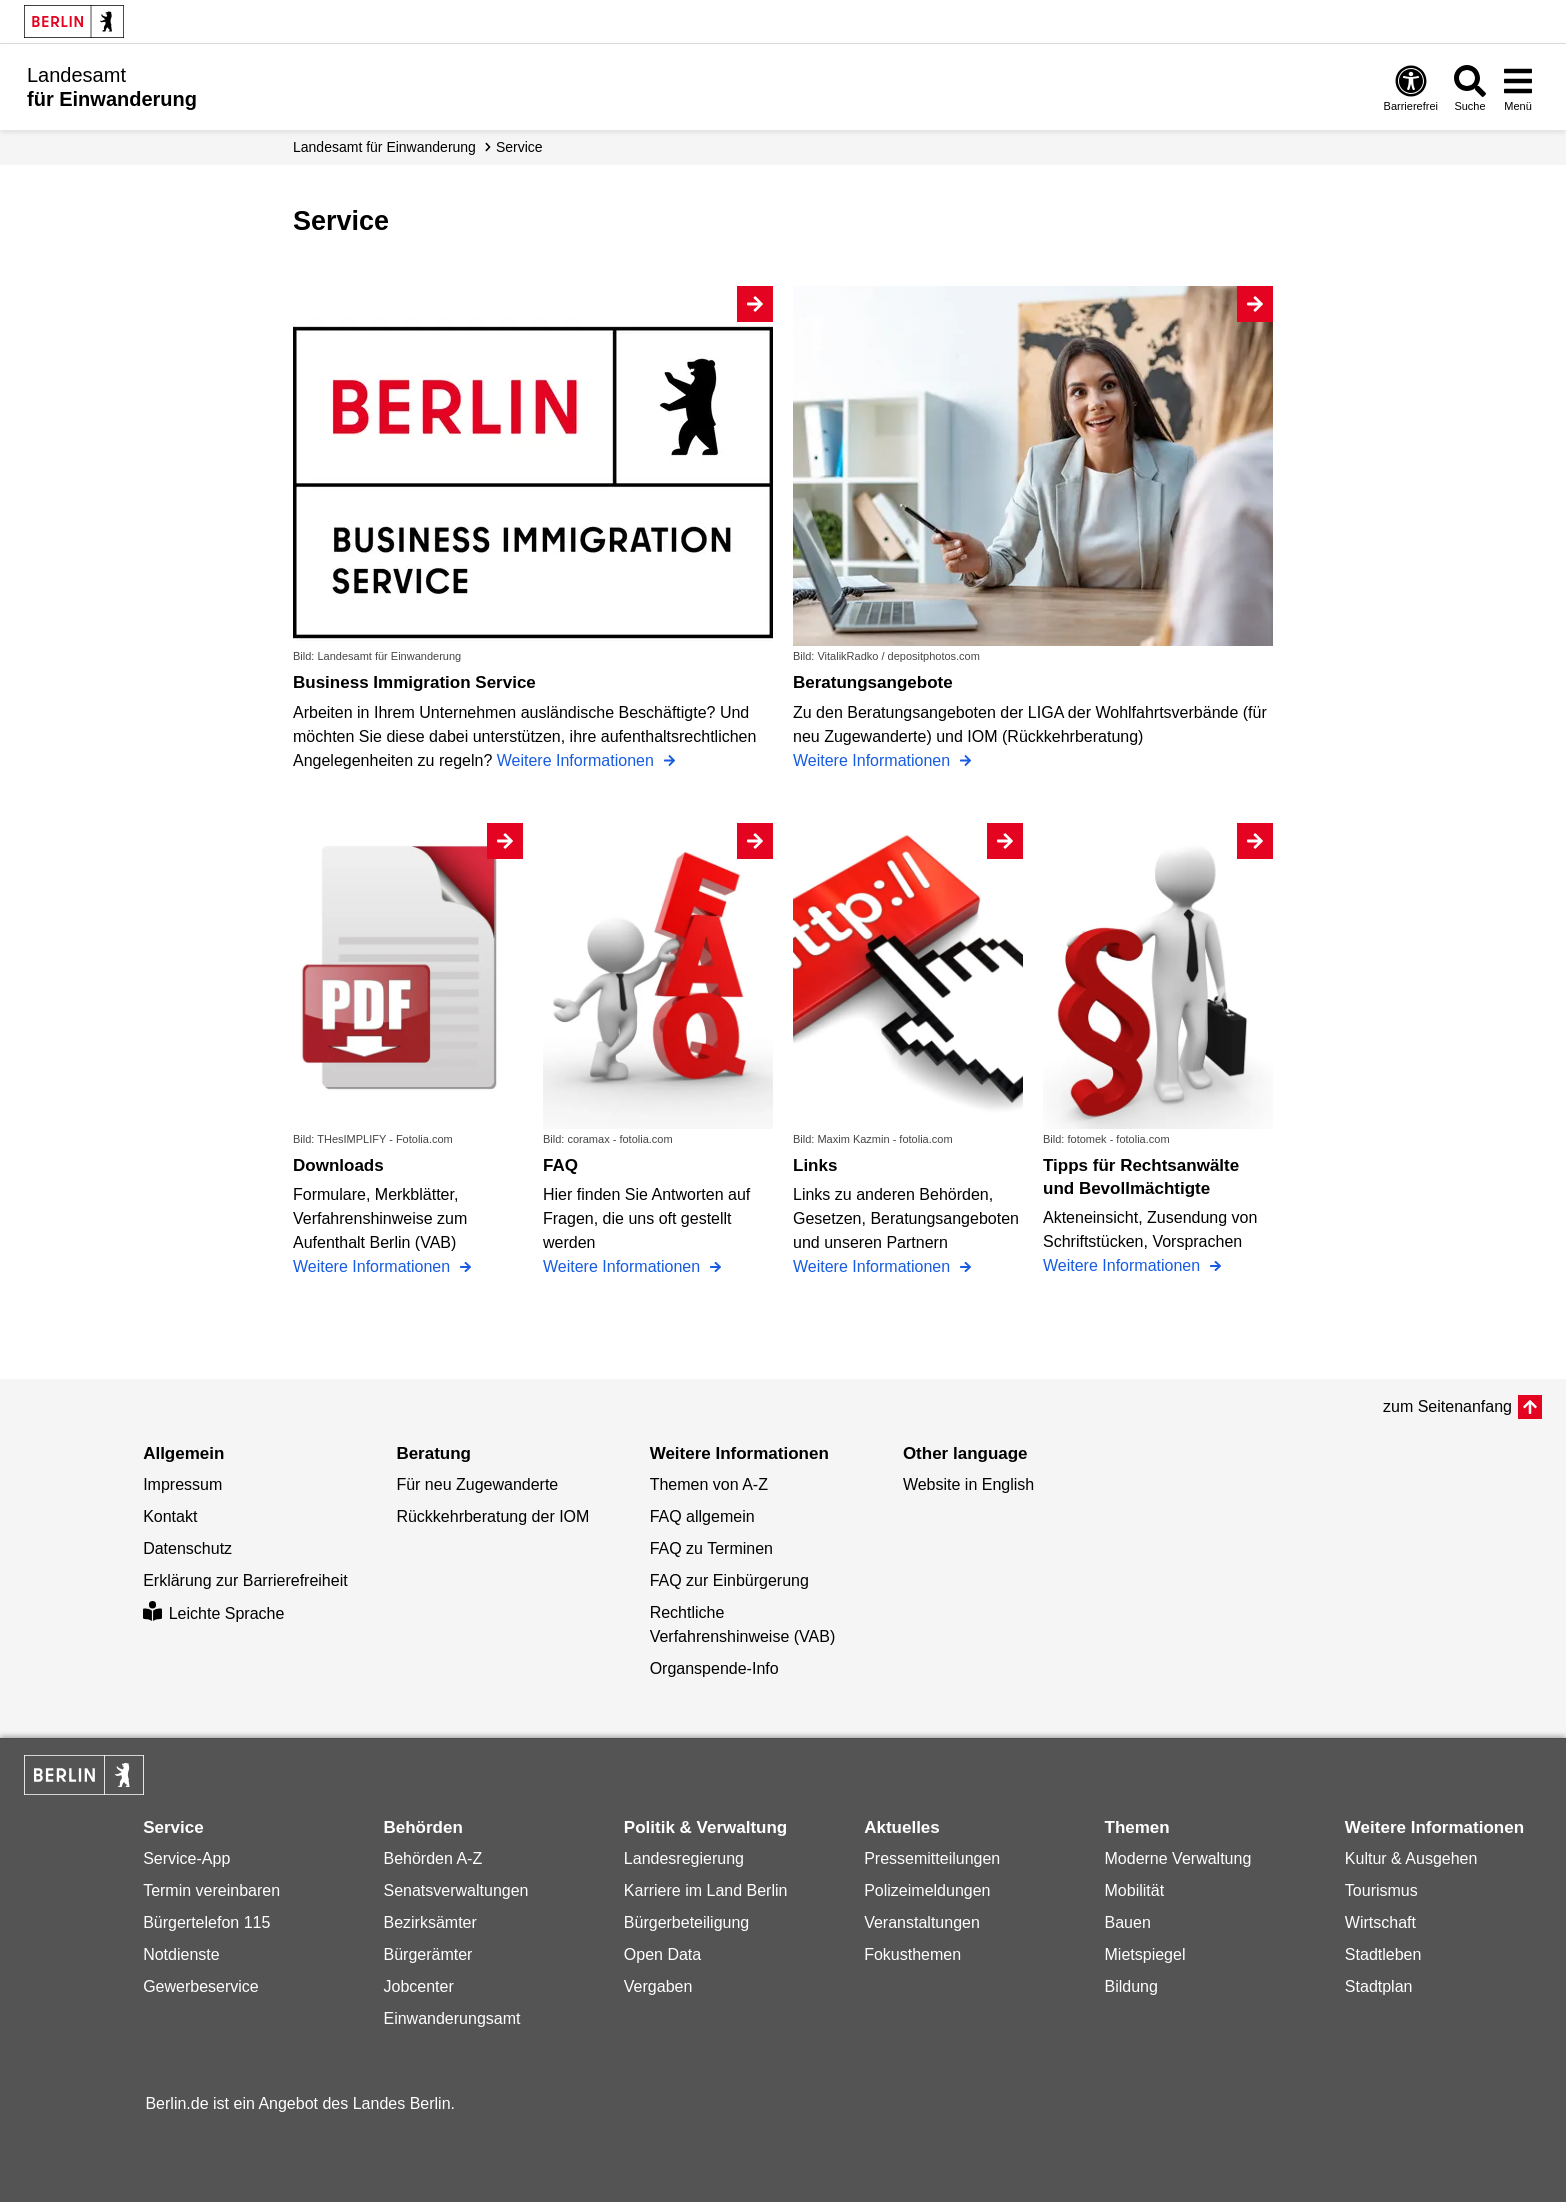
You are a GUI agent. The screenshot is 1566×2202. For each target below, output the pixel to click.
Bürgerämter (427, 1954)
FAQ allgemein (702, 1516)
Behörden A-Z (432, 1858)
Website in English (968, 1484)
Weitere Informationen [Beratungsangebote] (874, 760)
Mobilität (1135, 1890)
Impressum (182, 1484)
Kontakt (170, 1516)
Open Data (662, 1954)
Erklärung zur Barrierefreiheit (245, 1580)
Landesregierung (684, 1858)
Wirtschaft (1380, 1922)
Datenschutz (187, 1548)
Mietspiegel (1145, 1954)
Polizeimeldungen (927, 1890)
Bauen (1128, 1922)
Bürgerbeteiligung (686, 1922)
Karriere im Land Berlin (706, 1890)
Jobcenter (418, 1986)
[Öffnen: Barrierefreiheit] (1411, 87)
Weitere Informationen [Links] (874, 1266)
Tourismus (1381, 1890)
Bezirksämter (429, 1922)
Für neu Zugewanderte (477, 1484)
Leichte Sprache (213, 1613)
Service (519, 147)
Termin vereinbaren (211, 1890)
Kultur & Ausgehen (1411, 1858)
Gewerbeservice (201, 1986)
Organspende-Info (714, 1668)
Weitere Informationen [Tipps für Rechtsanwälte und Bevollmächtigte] (1124, 1265)
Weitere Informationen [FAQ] (624, 1266)
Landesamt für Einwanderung (384, 147)
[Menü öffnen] (1518, 87)
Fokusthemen (912, 1954)
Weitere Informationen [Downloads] (374, 1266)
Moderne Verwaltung (1178, 1858)
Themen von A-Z (709, 1484)
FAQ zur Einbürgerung (729, 1580)
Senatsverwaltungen (455, 1890)
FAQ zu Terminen (711, 1548)
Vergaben (658, 1986)
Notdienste (181, 1954)
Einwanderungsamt (451, 2018)
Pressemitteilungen (932, 1858)
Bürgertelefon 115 (206, 1922)
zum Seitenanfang (1447, 1406)
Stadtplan (1379, 1986)
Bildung (1131, 1986)
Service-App (186, 1858)
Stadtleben (1383, 1954)
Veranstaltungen (922, 1922)
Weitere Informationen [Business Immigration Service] (578, 760)
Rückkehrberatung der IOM (492, 1516)
